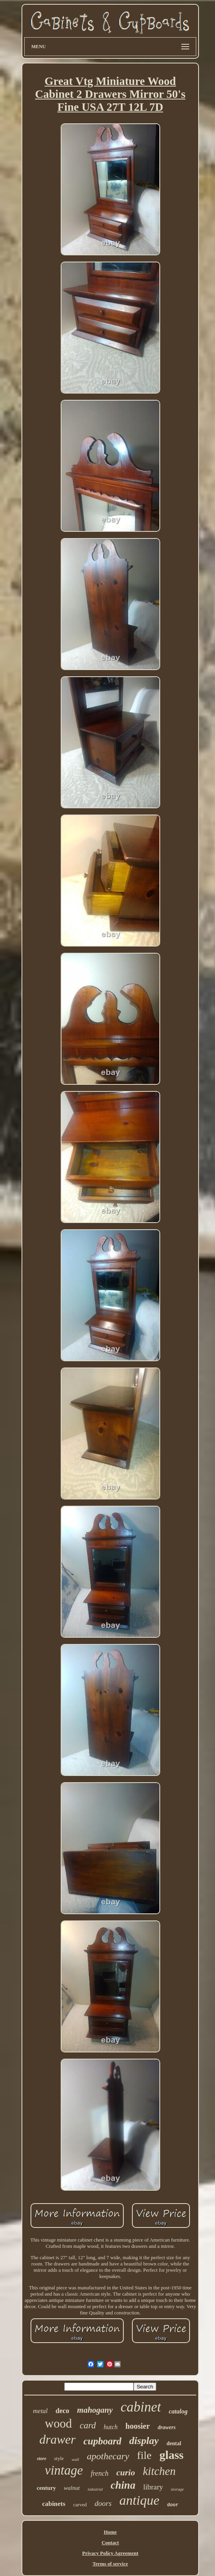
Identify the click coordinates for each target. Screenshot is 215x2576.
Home (110, 2532)
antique (139, 2500)
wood (58, 2423)
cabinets (53, 2503)
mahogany (95, 2410)
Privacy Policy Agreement (110, 2553)
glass (171, 2454)
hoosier (137, 2426)
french (99, 2473)
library (153, 2487)
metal (40, 2411)
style (59, 2458)
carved (80, 2504)
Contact (110, 2542)
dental (173, 2443)
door (173, 2505)
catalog (178, 2411)
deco (62, 2411)
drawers (167, 2427)
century (46, 2488)
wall (75, 2459)
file (144, 2455)
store (41, 2458)
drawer (57, 2439)
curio (125, 2472)
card (87, 2425)
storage (177, 2489)
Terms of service (110, 2564)
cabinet (141, 2407)
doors (103, 2503)
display (144, 2440)
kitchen (159, 2471)
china (123, 2485)
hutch (111, 2427)
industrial (95, 2489)
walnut (72, 2488)
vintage (64, 2470)
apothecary (108, 2456)
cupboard (102, 2441)
